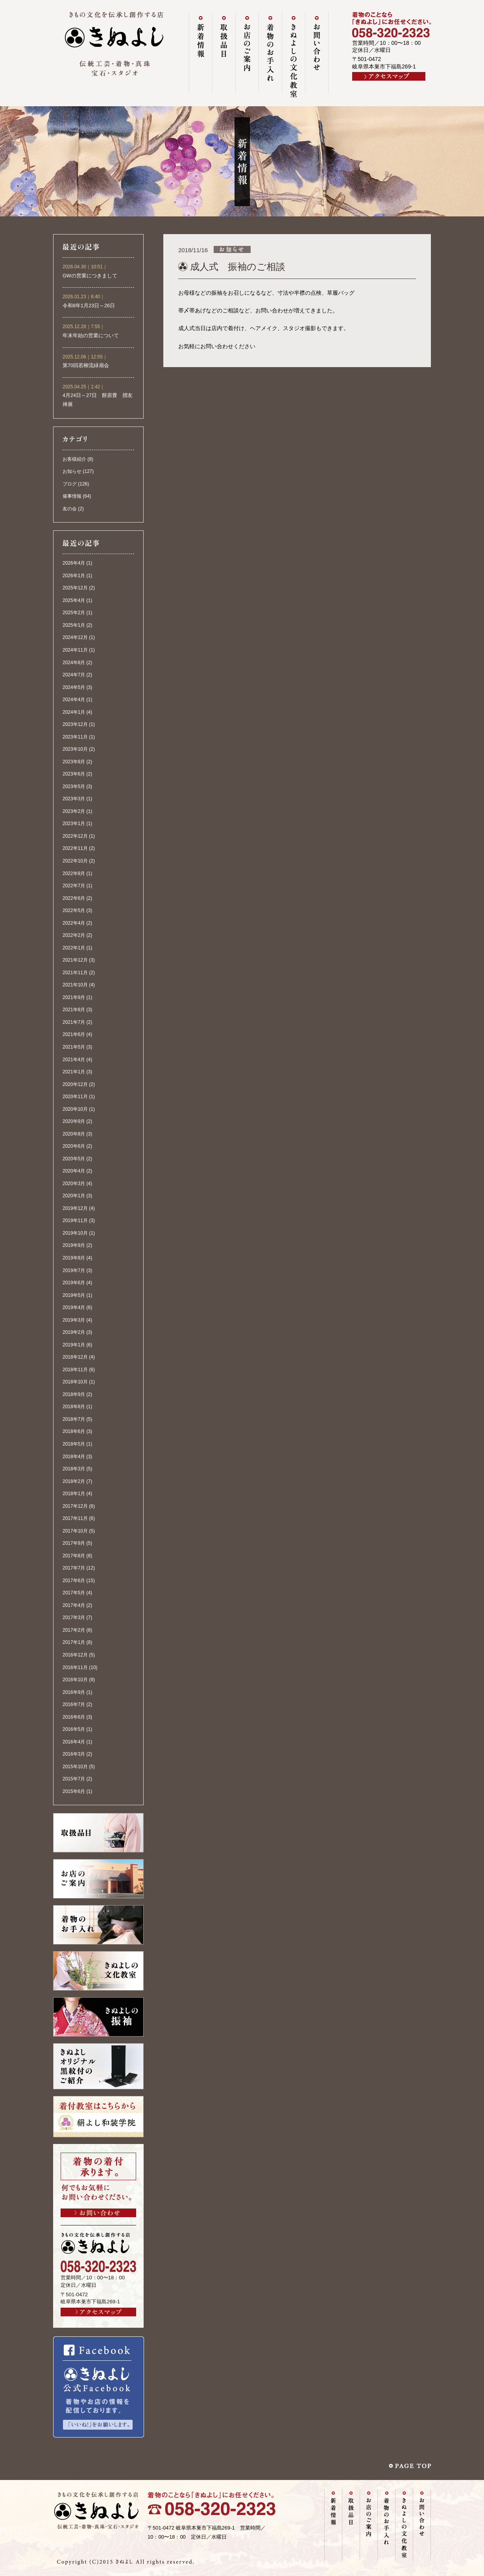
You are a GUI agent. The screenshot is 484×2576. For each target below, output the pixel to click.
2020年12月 (75, 1084)
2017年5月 (74, 1592)
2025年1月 (74, 625)
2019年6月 (74, 1282)
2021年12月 (75, 960)
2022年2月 (74, 935)
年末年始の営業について (91, 335)
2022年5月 (74, 910)
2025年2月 (74, 612)
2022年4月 (74, 923)
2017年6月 (74, 1580)
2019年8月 (74, 1258)
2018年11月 (75, 1369)
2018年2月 (74, 1481)
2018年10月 (75, 1382)
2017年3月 (74, 1617)
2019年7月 (74, 1270)
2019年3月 (74, 1320)
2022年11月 (75, 848)
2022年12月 (75, 836)
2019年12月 (75, 1208)
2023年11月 (75, 737)
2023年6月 (74, 774)
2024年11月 (75, 650)
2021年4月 (74, 1059)
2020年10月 (75, 1109)
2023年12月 (75, 724)
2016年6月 (74, 1717)
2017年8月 (74, 1556)
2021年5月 (74, 1047)
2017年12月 (75, 1506)
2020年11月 (75, 1096)
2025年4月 (74, 600)
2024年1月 (74, 712)
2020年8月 (74, 1134)
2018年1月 (74, 1493)
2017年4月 (74, 1605)
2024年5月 (74, 687)
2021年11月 (75, 972)
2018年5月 (74, 1444)
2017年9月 (74, 1543)
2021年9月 (74, 997)
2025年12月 (75, 588)
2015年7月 (74, 1779)
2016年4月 (74, 1742)
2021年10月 (75, 985)
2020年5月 (74, 1159)
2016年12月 (75, 1655)
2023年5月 (74, 786)
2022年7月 (74, 885)
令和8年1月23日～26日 (89, 305)
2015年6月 (74, 1791)
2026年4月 (74, 563)
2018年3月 (74, 1469)
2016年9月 (74, 1692)
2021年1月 (74, 1072)
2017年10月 (75, 1531)
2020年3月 (74, 1183)
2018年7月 (74, 1419)
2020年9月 (74, 1121)
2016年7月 (74, 1704)
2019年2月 (74, 1332)
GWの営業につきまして (90, 276)
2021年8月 (74, 1009)
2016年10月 (75, 1679)
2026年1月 (74, 575)
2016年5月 (74, 1729)
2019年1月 (74, 1345)
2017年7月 (74, 1568)
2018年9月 (74, 1394)
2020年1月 (74, 1195)
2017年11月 (75, 1518)
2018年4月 (74, 1456)
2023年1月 (74, 823)
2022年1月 (74, 948)
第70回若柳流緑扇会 (86, 365)
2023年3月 (74, 798)
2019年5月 (74, 1295)
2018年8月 (74, 1406)
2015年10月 (75, 1766)
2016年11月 (75, 1667)
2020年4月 (74, 1171)
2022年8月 (74, 873)
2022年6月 (74, 898)
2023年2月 (74, 811)
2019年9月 (74, 1245)
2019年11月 (75, 1220)
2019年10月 (75, 1233)
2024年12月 (75, 637)
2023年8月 (74, 761)
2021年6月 (74, 1034)
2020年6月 (74, 1146)
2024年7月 (74, 675)
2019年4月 (74, 1307)
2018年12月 (75, 1357)
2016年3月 (74, 1754)
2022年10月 (75, 861)
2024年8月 (74, 662)
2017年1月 (74, 1642)
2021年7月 (74, 1022)
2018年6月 (74, 1431)
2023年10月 (75, 749)
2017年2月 (74, 1630)
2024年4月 (74, 699)
